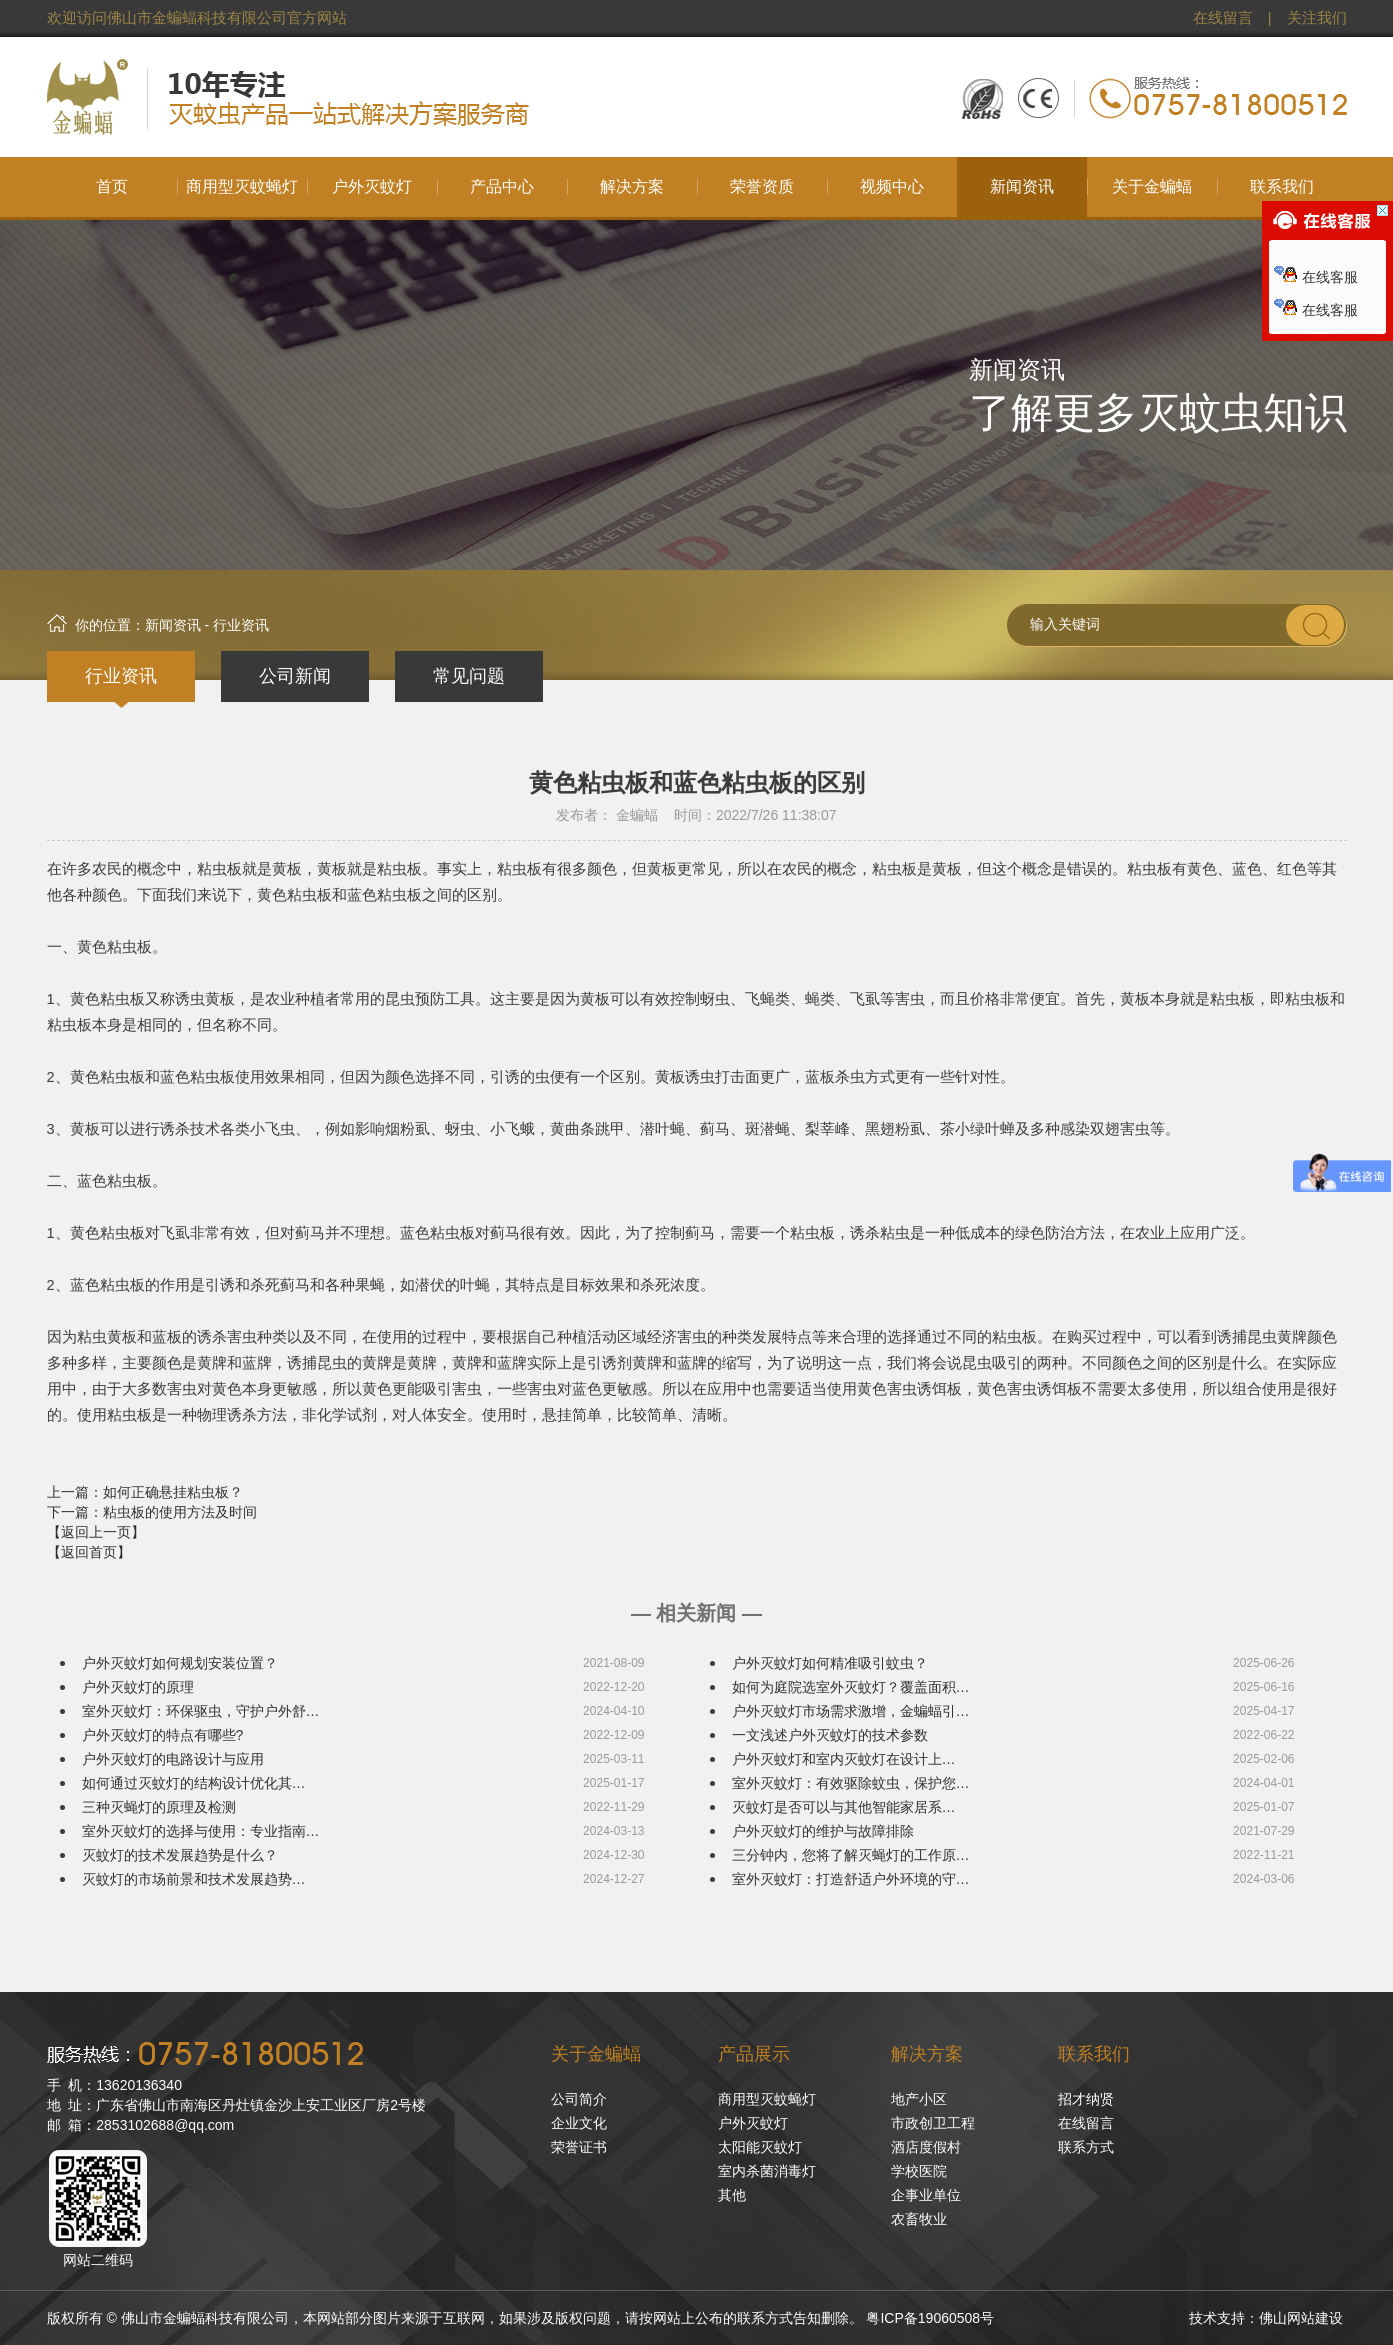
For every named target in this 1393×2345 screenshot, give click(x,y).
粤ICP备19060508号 (930, 2318)
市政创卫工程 (933, 2123)
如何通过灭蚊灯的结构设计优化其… (194, 1783)
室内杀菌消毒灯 (767, 2171)
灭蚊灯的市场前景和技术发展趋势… (194, 1879)
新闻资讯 (173, 625)
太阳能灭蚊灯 (760, 2147)
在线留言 (1223, 18)
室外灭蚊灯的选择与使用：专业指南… (201, 1831)
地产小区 (919, 2099)
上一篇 (145, 1492)
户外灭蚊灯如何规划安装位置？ (180, 1663)
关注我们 (1317, 18)
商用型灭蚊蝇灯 (767, 2099)
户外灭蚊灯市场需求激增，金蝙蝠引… (851, 1711)
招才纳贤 (1086, 2099)
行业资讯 (121, 676)
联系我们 (1094, 2054)
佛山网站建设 (1301, 2318)
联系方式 (1086, 2147)
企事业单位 (926, 2195)
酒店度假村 (926, 2147)
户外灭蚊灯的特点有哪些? (163, 1735)
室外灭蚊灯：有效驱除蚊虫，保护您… (851, 1783)
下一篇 (152, 1512)
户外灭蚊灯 (753, 2123)
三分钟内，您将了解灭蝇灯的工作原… (851, 1855)
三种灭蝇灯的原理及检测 (159, 1807)
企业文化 (579, 2123)
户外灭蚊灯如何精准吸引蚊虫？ (830, 1663)
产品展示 (754, 2054)
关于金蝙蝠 (596, 2054)
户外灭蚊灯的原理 (138, 1687)
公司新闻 (295, 676)
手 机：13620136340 (114, 2085)
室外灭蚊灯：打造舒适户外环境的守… (851, 1879)
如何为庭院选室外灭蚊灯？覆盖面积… (851, 1687)
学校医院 (919, 2171)
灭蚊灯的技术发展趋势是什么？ (180, 1855)
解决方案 (927, 2054)
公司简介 (579, 2099)
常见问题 (469, 676)
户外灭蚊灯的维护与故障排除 (823, 1831)
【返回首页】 (89, 1552)
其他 (732, 2195)
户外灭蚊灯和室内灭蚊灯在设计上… (844, 1759)
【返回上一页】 (96, 1532)
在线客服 (1316, 277)
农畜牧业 (919, 2219)
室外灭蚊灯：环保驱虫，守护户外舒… (201, 1711)
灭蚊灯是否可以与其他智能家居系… (844, 1807)
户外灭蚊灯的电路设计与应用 (173, 1759)
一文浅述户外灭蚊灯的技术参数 (830, 1735)
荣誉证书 (579, 2147)
